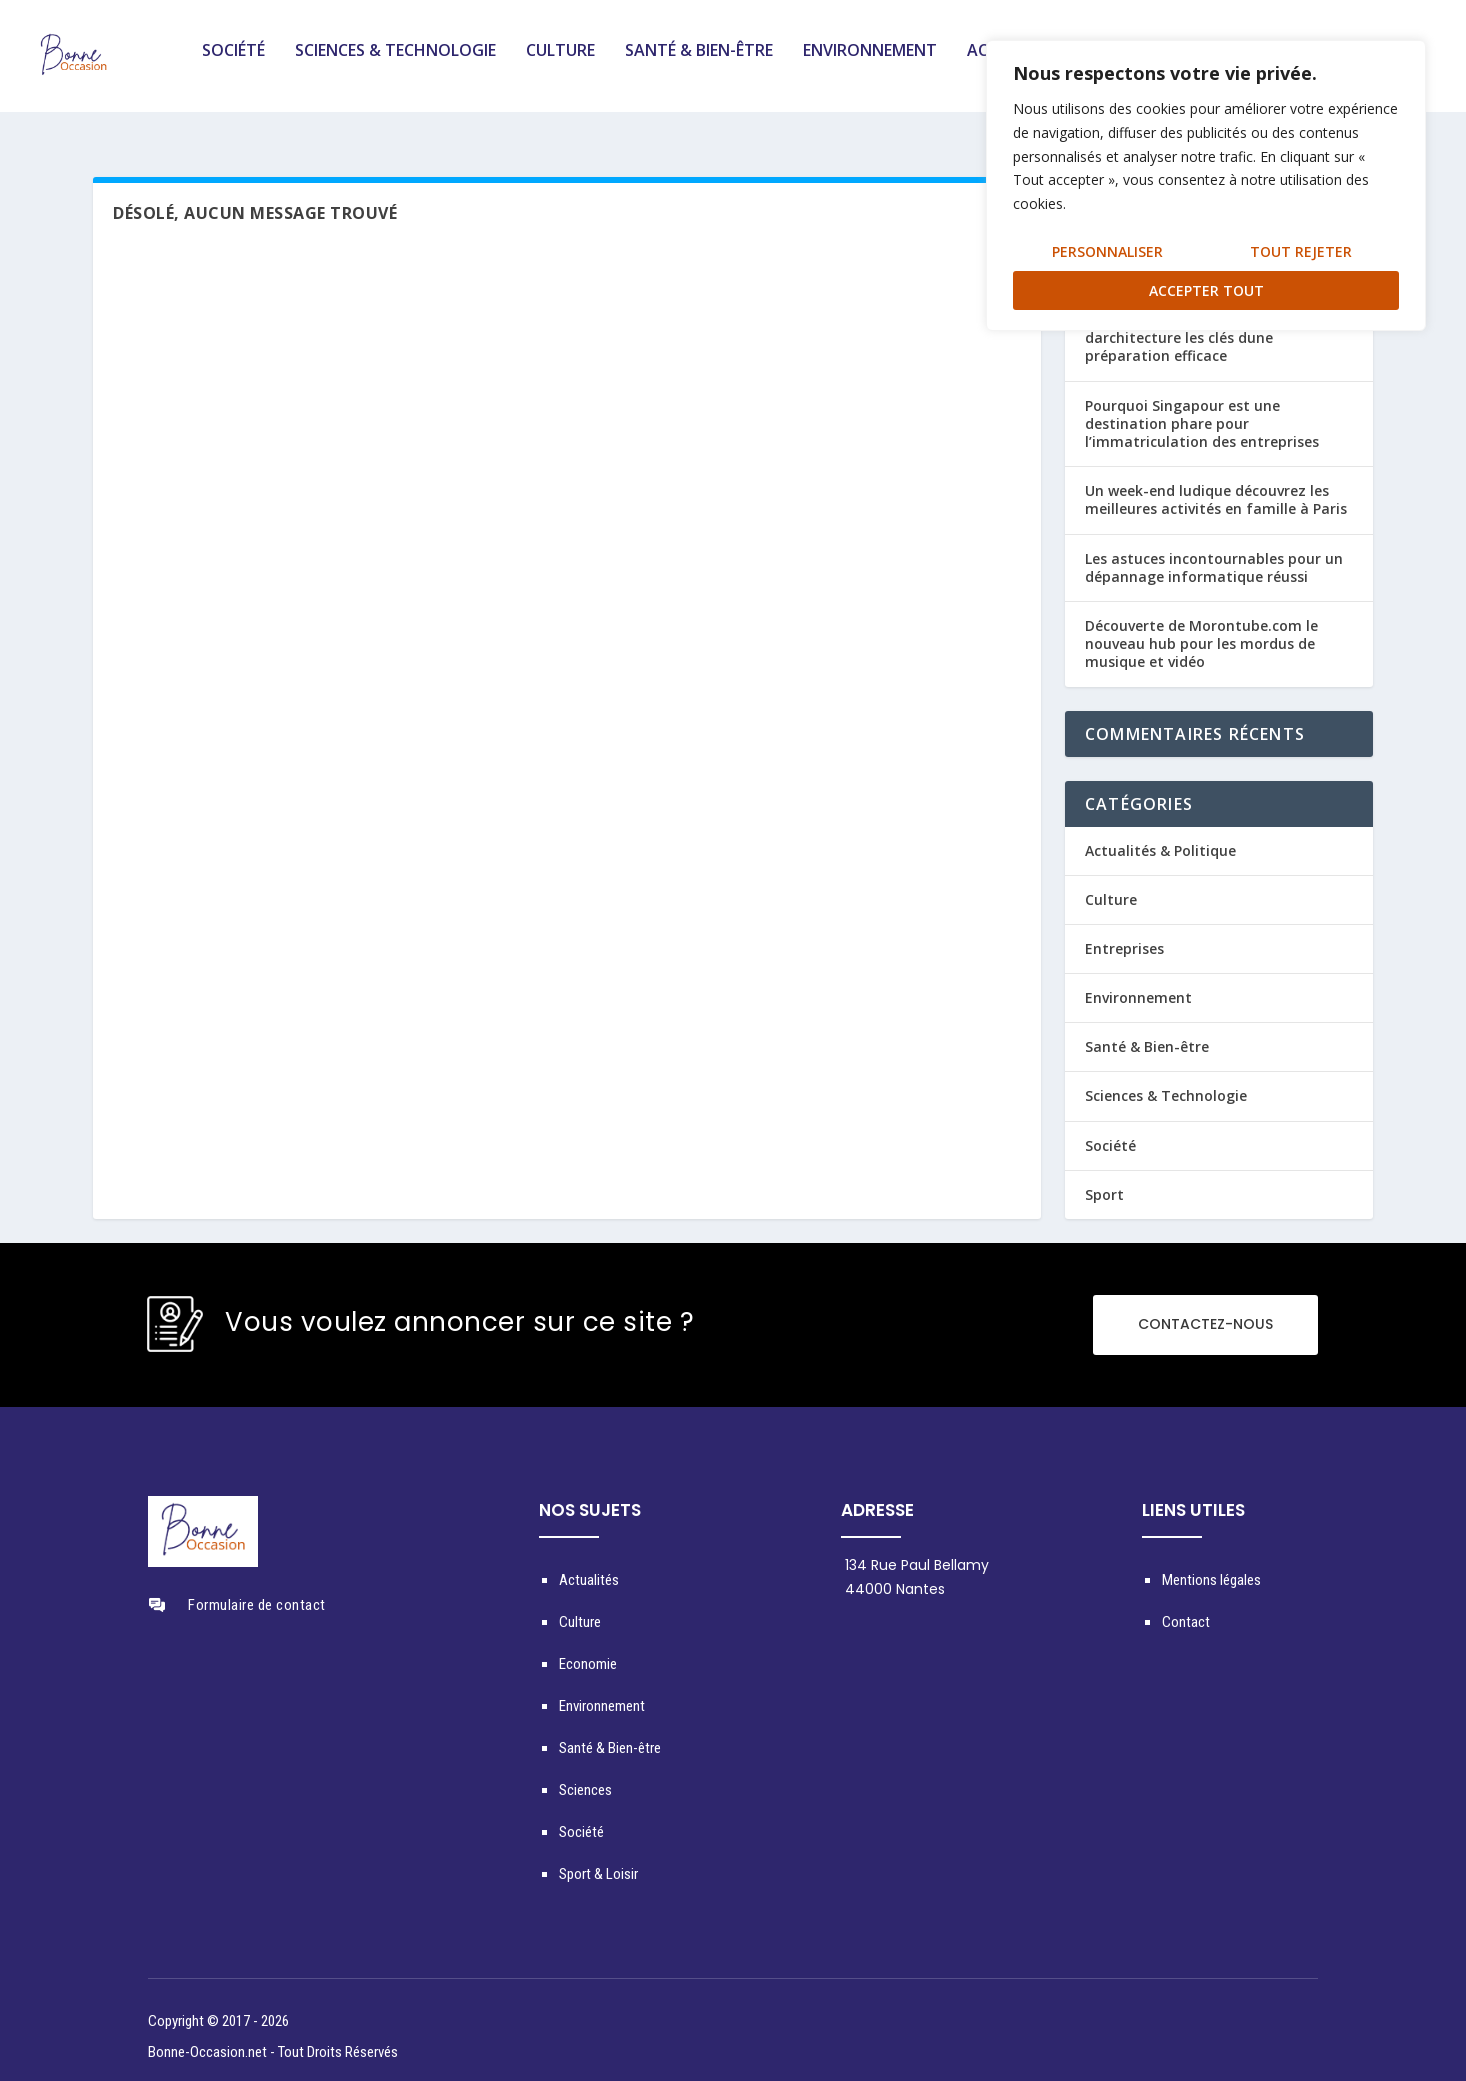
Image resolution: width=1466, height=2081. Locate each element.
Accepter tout (1206, 290)
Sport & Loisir (598, 1861)
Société (233, 63)
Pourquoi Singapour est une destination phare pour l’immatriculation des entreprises (1202, 410)
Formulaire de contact (257, 1592)
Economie (588, 1651)
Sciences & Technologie (395, 63)
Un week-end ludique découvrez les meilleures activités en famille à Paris (1216, 486)
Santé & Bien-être (699, 63)
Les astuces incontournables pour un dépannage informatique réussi (1214, 553)
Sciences (585, 1777)
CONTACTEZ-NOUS (1205, 1311)
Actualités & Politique (1160, 836)
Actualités (589, 1567)
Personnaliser (1107, 251)
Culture (560, 63)
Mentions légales (1211, 1567)
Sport (1104, 1181)
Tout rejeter (1301, 251)
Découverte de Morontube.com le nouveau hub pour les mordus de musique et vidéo (1201, 630)
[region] (1206, 185)
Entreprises (1124, 935)
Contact (1186, 1609)
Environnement (870, 63)
